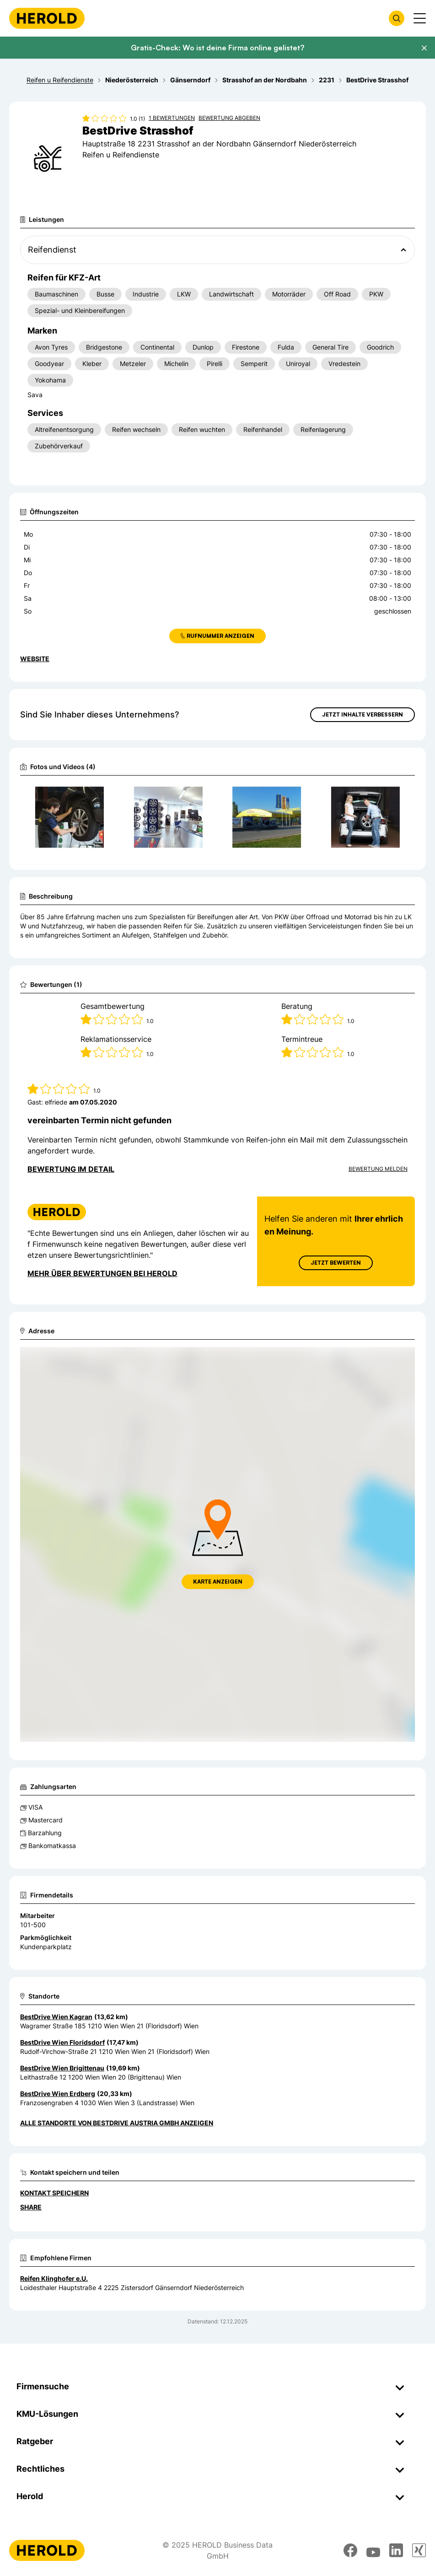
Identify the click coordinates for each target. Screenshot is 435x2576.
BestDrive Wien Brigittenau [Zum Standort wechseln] (62, 2068)
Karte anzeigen (217, 1581)
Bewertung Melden (378, 1168)
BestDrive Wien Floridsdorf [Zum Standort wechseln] (62, 2042)
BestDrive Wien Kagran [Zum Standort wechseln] (56, 2017)
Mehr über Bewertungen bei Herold (102, 1273)
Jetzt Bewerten (336, 1262)
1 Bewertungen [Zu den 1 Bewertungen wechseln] (172, 117)
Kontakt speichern (54, 2193)
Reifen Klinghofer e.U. (54, 2278)
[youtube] (373, 2550)
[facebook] (350, 2550)
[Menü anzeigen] (420, 18)
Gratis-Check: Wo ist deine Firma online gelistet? (217, 47)
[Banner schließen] (424, 48)
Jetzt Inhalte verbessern (362, 714)
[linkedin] (396, 2550)
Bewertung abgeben (229, 117)
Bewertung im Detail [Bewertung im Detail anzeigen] (70, 1169)
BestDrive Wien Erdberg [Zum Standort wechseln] (57, 2093)
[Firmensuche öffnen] (396, 18)
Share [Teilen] (31, 2207)
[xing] (419, 2550)
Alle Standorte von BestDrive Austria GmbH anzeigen (116, 2123)
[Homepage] (47, 18)
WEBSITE (34, 659)
